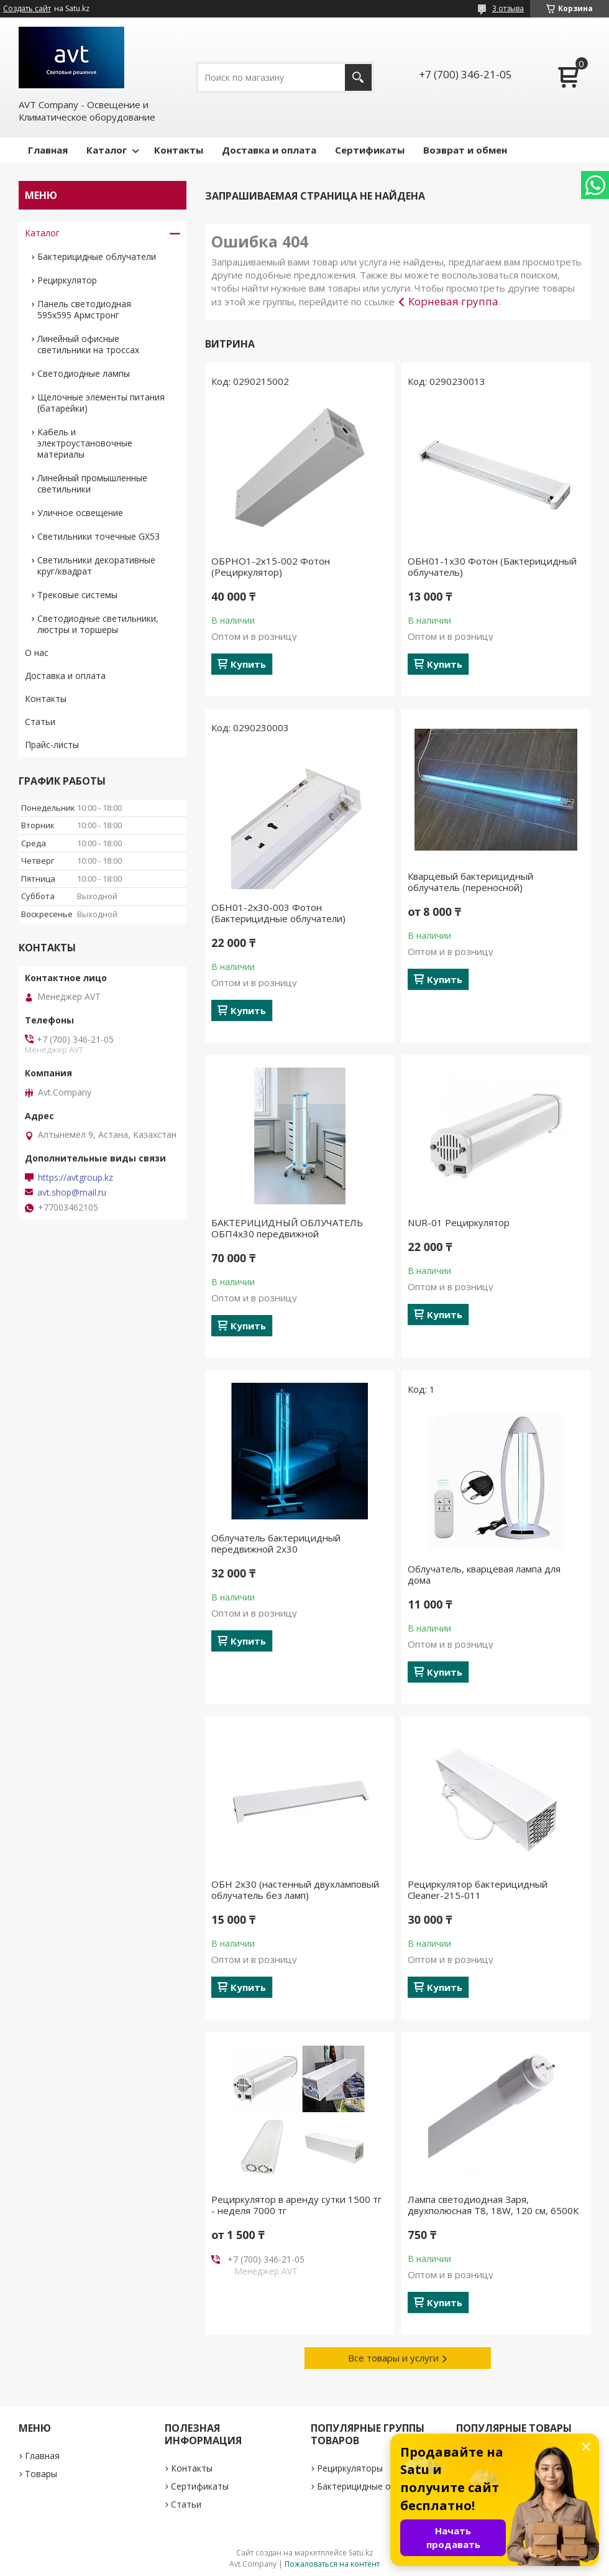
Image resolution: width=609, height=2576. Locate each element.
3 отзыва (508, 8)
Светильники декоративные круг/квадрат (96, 565)
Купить (248, 664)
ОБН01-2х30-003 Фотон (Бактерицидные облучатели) (278, 913)
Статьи (40, 721)
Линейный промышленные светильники (92, 483)
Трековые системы (77, 595)
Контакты (178, 150)
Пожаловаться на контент (332, 2564)
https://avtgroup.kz (75, 1177)
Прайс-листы (52, 744)
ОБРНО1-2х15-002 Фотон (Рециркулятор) (270, 566)
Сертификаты (370, 150)
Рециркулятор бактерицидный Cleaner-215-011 (477, 1889)
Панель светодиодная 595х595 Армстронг (84, 309)
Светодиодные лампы (83, 373)
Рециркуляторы (350, 2468)
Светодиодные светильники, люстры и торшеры (97, 623)
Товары (41, 2474)
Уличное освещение (80, 513)
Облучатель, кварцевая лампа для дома (484, 1574)
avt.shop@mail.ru (71, 1192)
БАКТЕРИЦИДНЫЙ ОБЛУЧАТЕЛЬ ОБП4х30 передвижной (287, 1228)
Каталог (106, 150)
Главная (48, 150)
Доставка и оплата (269, 150)
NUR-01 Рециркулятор (459, 1222)
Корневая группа (453, 301)
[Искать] (358, 77)
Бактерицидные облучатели (96, 256)
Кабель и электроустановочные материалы (84, 443)
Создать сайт (27, 8)
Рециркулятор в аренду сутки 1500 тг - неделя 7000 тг (296, 2205)
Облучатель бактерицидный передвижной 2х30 (276, 1543)
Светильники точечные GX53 (98, 536)
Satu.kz (361, 2552)
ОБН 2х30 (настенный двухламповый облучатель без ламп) (295, 1889)
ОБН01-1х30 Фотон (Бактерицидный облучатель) (492, 566)
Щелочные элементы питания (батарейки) (101, 402)
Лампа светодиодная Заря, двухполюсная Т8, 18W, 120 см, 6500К (493, 2205)
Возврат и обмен (465, 150)
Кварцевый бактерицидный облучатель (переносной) (470, 881)
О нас (36, 652)
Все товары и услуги (393, 2358)
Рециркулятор (67, 280)
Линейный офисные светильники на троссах (88, 344)
